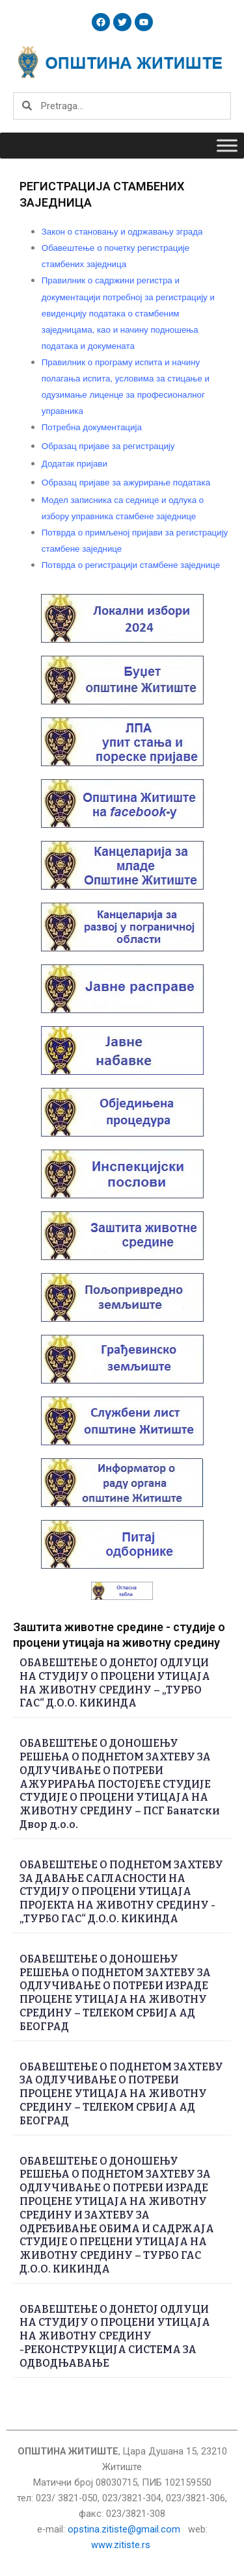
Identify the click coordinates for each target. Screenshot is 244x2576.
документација (92, 427)
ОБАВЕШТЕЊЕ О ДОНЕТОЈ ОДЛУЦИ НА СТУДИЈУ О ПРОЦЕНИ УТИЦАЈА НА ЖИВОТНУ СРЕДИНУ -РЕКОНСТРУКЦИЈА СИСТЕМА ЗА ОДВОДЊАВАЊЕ (115, 2336)
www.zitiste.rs (122, 2545)
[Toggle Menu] (227, 145)
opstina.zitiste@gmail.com (124, 2529)
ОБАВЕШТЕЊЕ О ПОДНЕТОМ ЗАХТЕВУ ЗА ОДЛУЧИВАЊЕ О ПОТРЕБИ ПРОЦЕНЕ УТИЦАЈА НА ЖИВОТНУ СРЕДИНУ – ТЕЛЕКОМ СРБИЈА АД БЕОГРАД (121, 2094)
